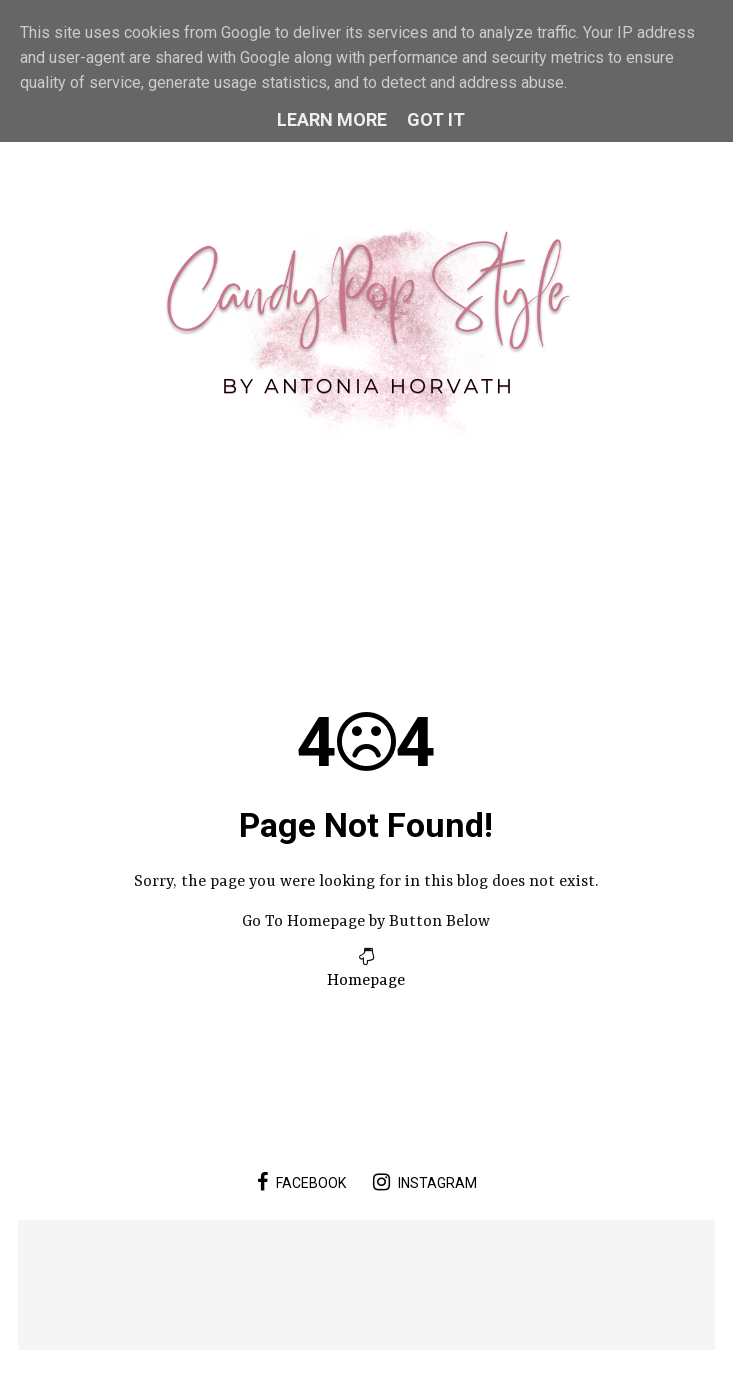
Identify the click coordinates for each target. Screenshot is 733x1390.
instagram (425, 1182)
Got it (436, 119)
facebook (301, 1182)
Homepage (366, 981)
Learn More (332, 119)
